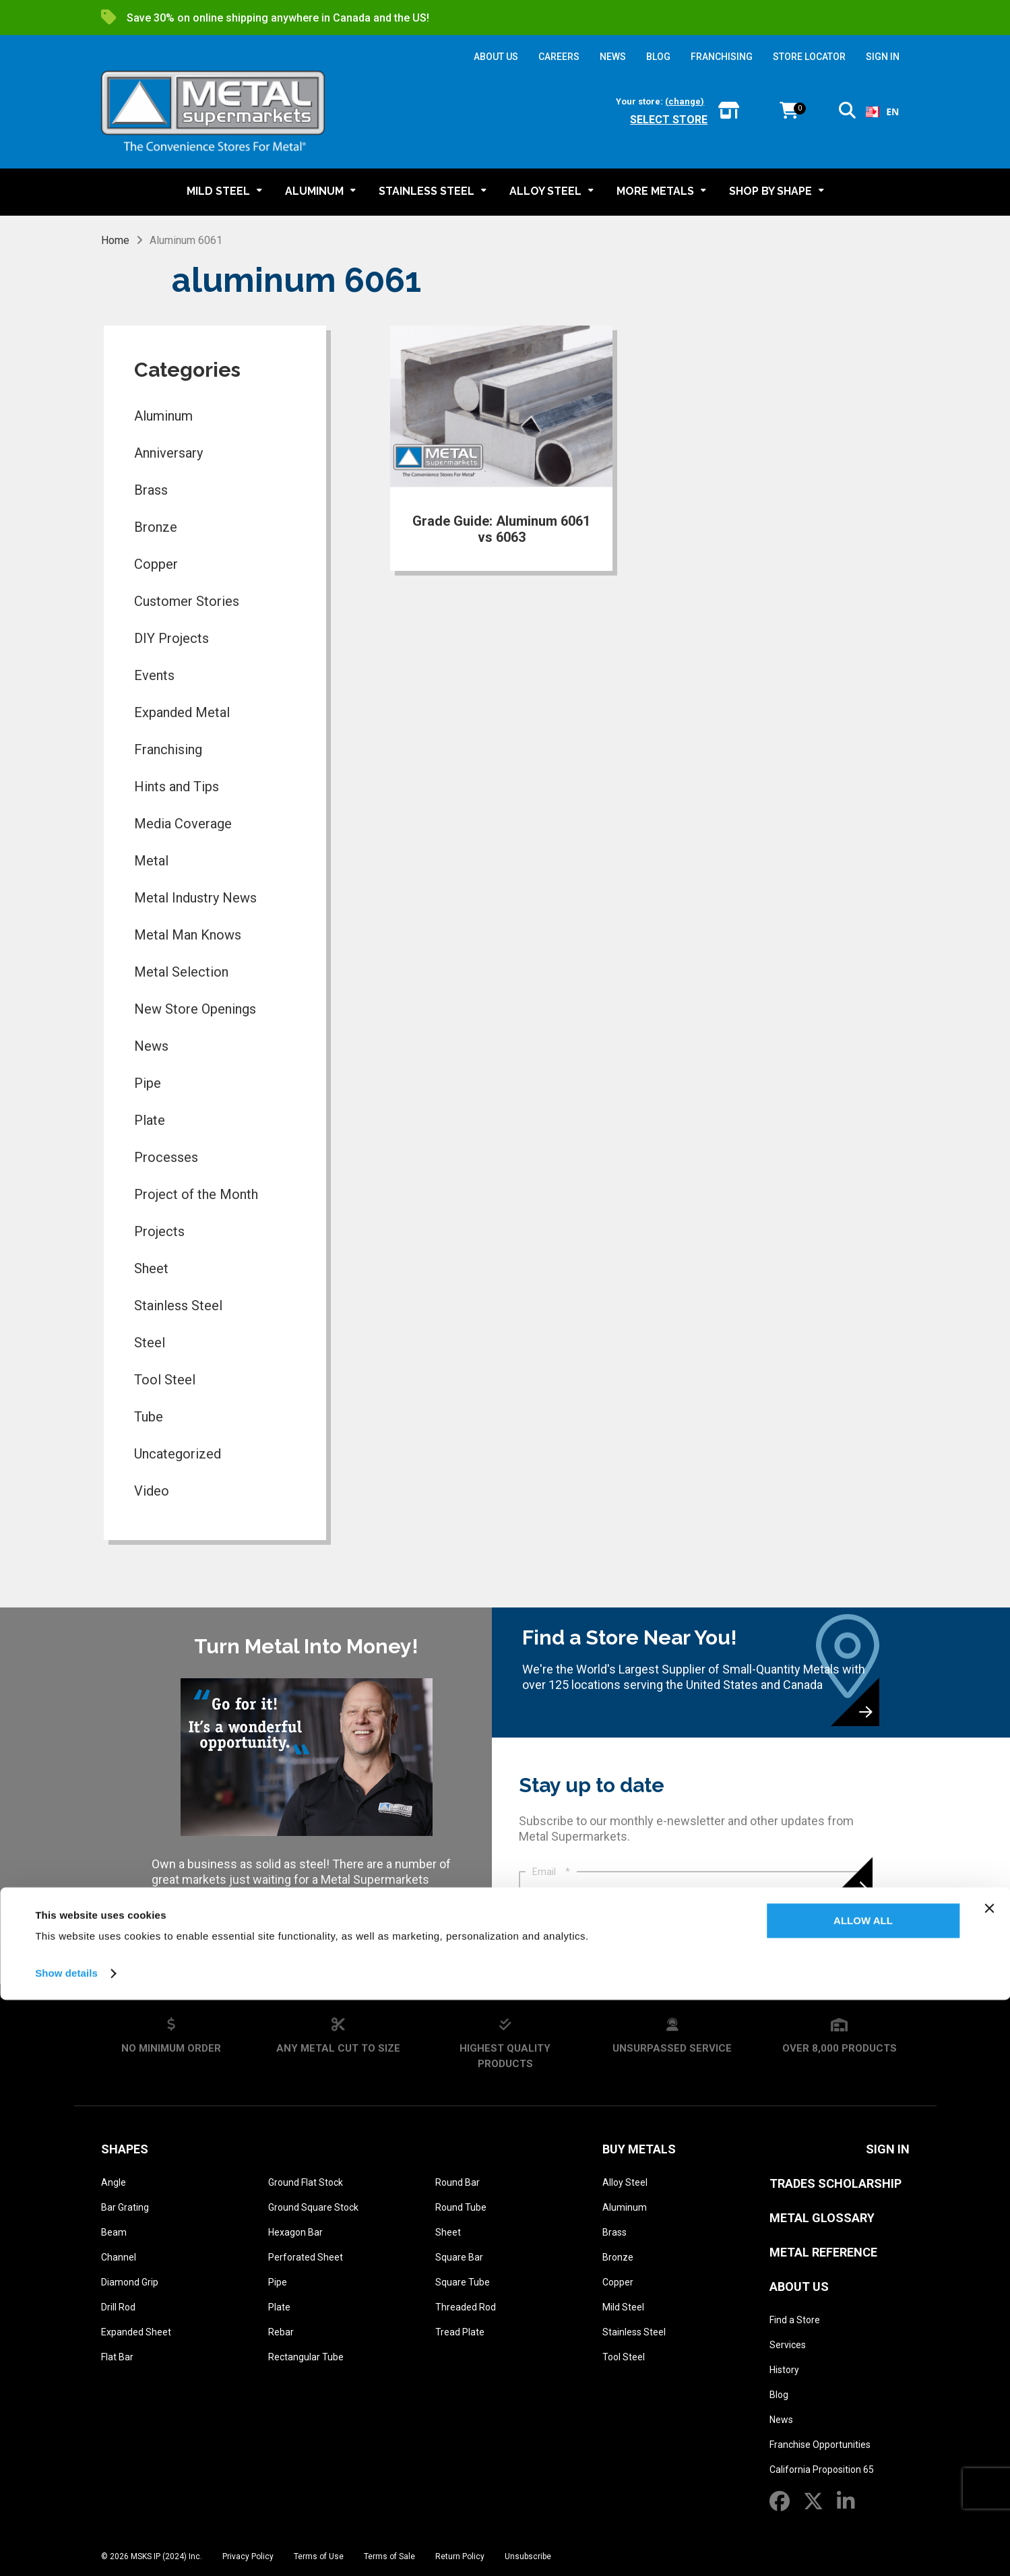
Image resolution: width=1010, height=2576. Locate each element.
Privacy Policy (585, 1940)
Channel (118, 2257)
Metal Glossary (822, 2218)
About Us (799, 2286)
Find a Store (794, 2319)
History (784, 2369)
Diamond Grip (129, 2282)
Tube (148, 1417)
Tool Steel (164, 1380)
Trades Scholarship (835, 2183)
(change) (684, 101)
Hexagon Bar (295, 2232)
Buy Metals (639, 2149)
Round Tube (460, 2207)
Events (154, 675)
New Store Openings (195, 1009)
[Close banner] (989, 2484)
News (151, 1046)
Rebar (281, 2332)
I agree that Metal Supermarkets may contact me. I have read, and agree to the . (699, 1934)
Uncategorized (177, 1454)
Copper (156, 564)
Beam (114, 2232)
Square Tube (462, 2282)
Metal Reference (823, 2252)
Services (787, 2344)
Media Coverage (183, 824)
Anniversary (168, 453)
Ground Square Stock (313, 2207)
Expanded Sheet (136, 2332)
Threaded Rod (465, 2307)
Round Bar (457, 2182)
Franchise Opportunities (820, 2444)
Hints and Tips (176, 786)
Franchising (168, 749)
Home (115, 240)
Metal (151, 861)
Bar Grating (125, 2207)
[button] (847, 112)
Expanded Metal (182, 712)
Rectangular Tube (306, 2357)
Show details (66, 2549)
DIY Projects (171, 638)
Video (151, 1491)
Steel (149, 1343)
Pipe (147, 1083)
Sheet (151, 1268)
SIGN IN (882, 56)
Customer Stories (186, 601)
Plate (149, 1120)
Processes (166, 1157)
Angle (113, 2182)
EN (882, 111)
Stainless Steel (178, 1305)
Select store (668, 119)
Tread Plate (459, 2332)
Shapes (124, 2149)
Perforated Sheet (305, 2257)
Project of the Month (196, 1194)
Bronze (155, 527)
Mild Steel (623, 2307)
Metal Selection (181, 972)
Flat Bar (117, 2357)
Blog (778, 2394)
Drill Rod (118, 2307)
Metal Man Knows (187, 935)
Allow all (863, 2497)
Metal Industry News (195, 898)
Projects (159, 1231)
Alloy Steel (625, 2182)
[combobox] (882, 111)
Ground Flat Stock (305, 2182)
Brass (151, 490)
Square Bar (459, 2257)
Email (551, 1871)
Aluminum (163, 416)
